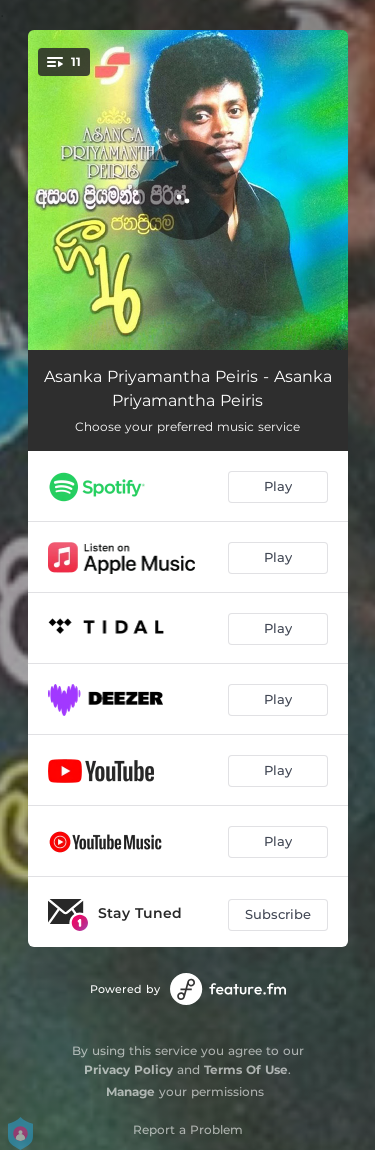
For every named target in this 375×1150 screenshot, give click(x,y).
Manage (130, 1091)
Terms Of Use (246, 1069)
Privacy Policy (128, 1069)
